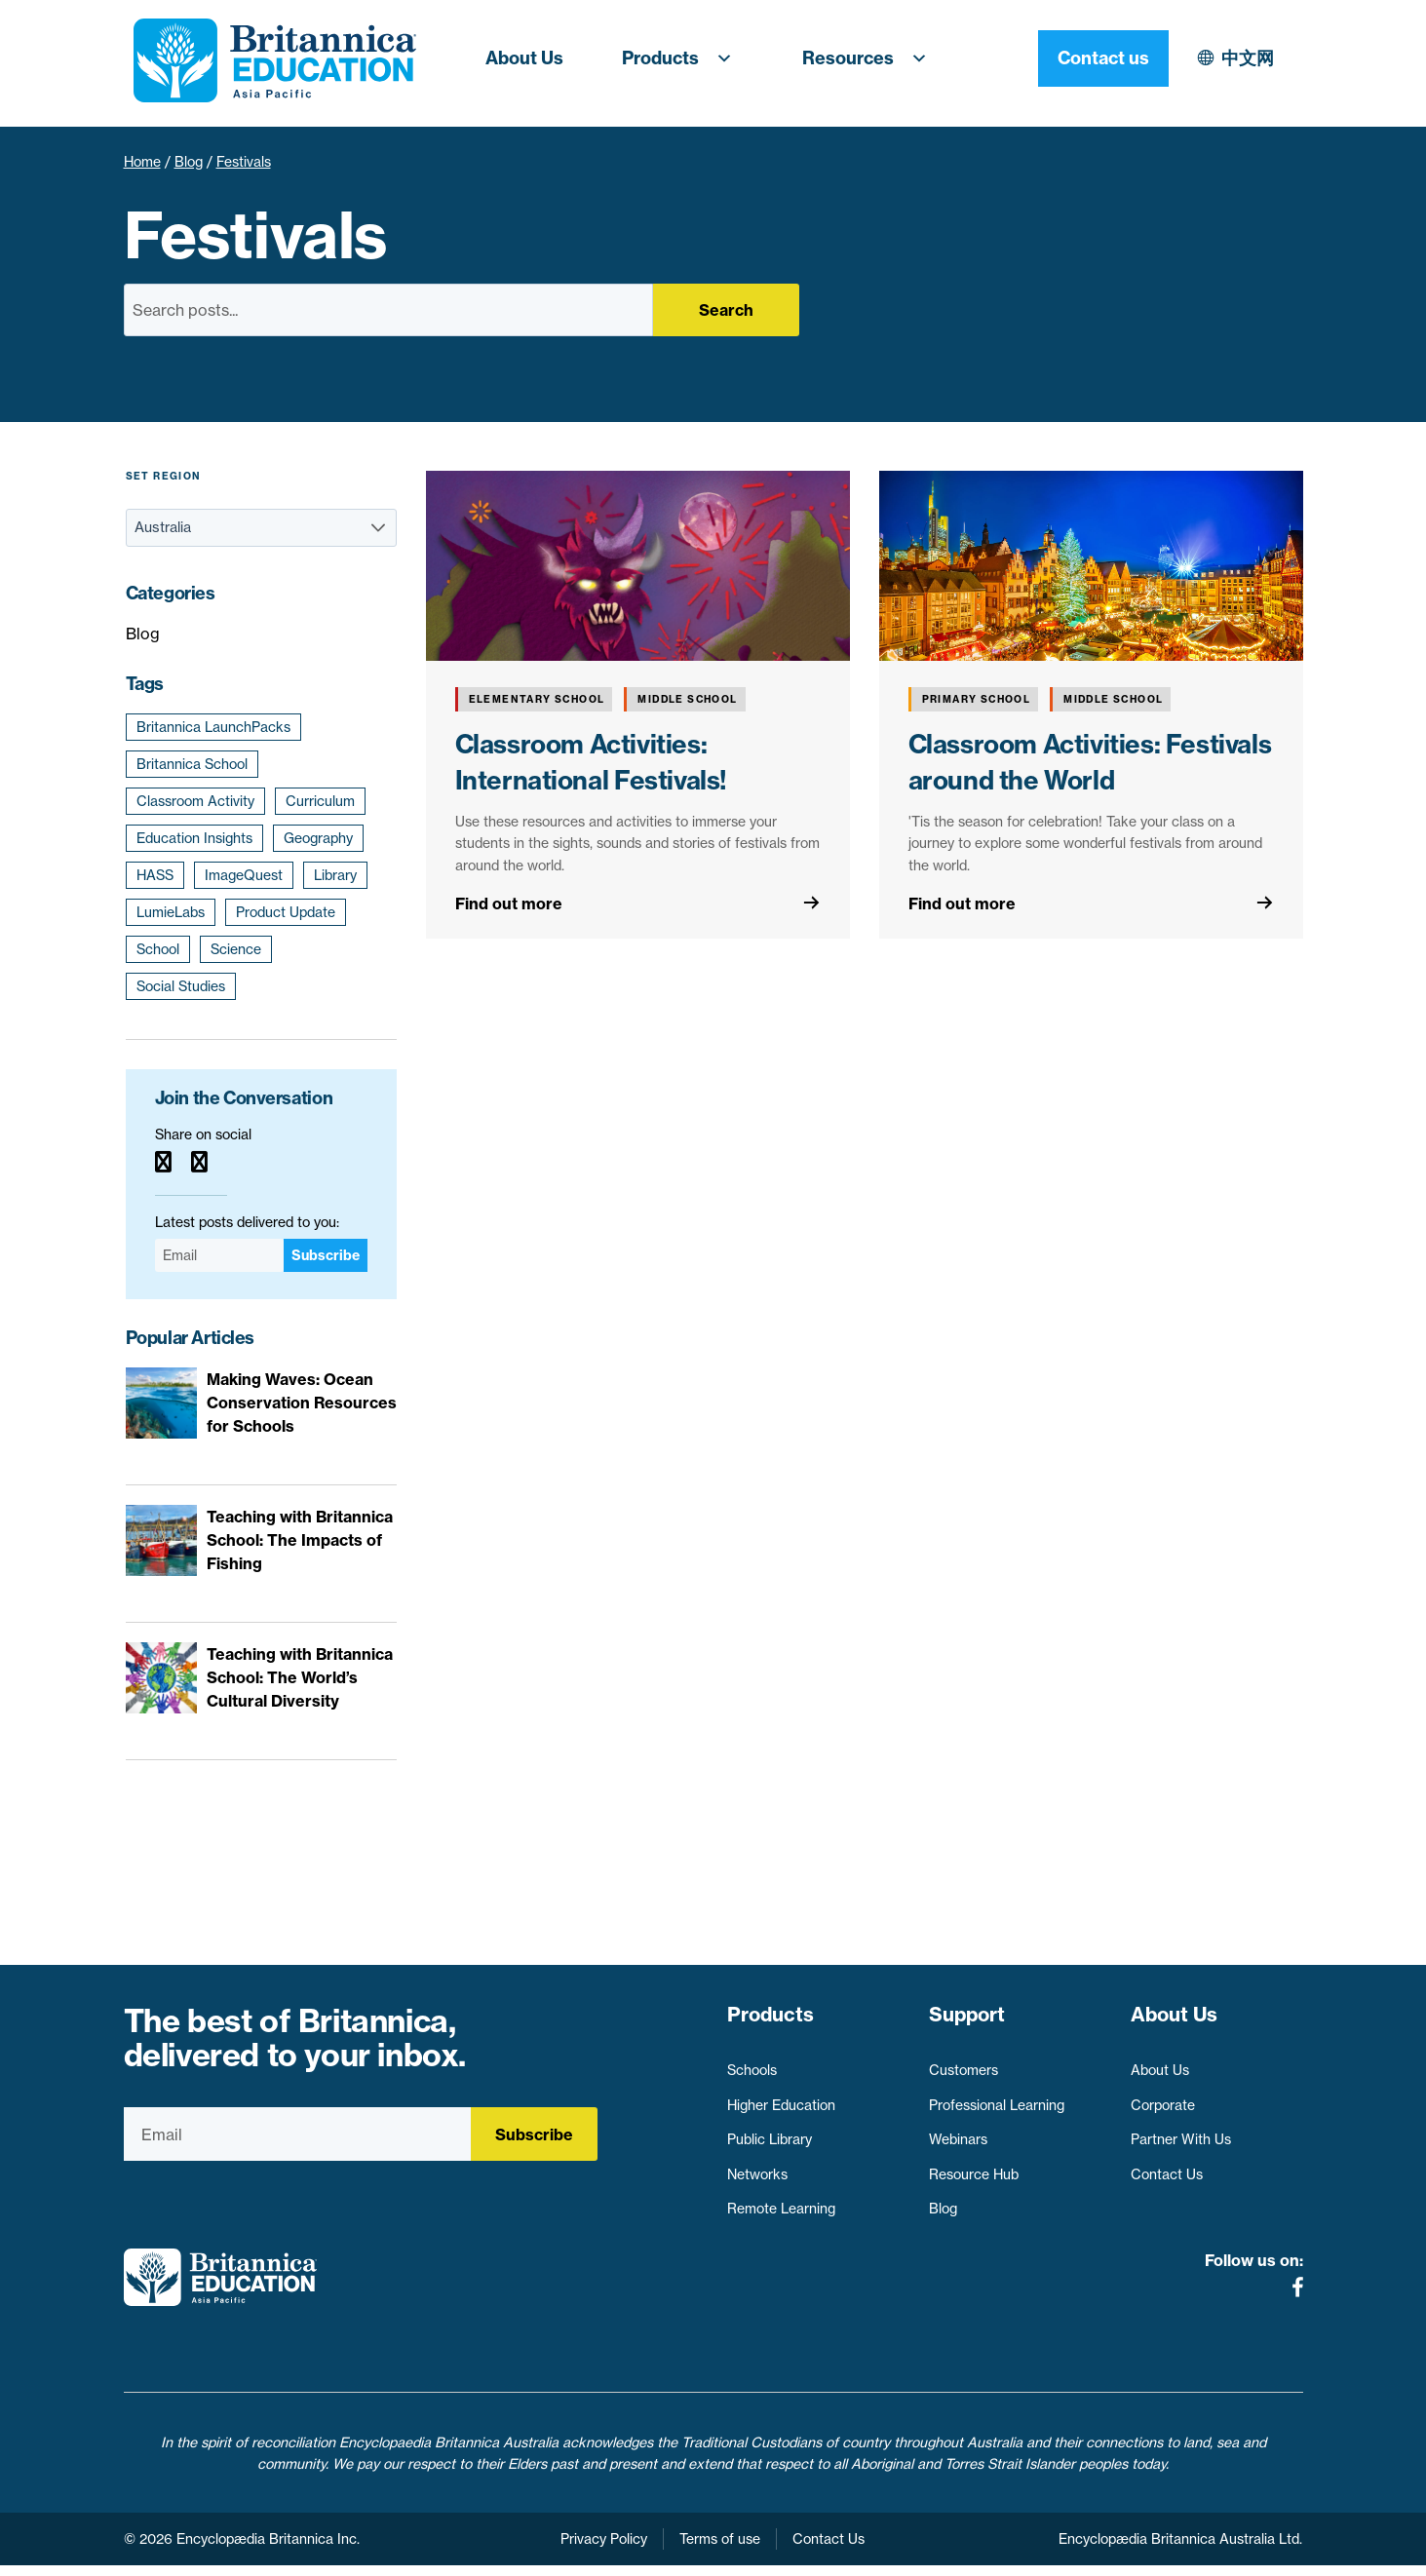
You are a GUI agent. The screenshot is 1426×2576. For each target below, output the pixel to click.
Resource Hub (974, 2167)
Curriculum (320, 801)
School (157, 949)
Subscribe (325, 1255)
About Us (524, 58)
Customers (963, 2063)
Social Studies (180, 986)
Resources (870, 58)
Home (142, 162)
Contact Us (1167, 2167)
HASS (154, 875)
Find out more (508, 903)
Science (236, 949)
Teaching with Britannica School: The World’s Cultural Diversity (300, 1677)
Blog (188, 162)
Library (335, 875)
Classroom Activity (195, 801)
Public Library (769, 2132)
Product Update (285, 912)
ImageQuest (244, 875)
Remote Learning (781, 2202)
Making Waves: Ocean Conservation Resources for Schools (302, 1402)
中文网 (1078, 58)
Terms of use (719, 2549)
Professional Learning (996, 2097)
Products (683, 58)
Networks (757, 2167)
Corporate (1163, 2097)
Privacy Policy (603, 2549)
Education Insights (194, 838)
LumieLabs (170, 912)
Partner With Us (1181, 2132)
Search (726, 310)
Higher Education (781, 2097)
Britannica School (192, 764)
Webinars (958, 2132)
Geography (318, 838)
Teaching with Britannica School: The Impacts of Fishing (300, 1540)
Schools (752, 2063)
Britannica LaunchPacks (213, 727)
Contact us (1238, 58)
